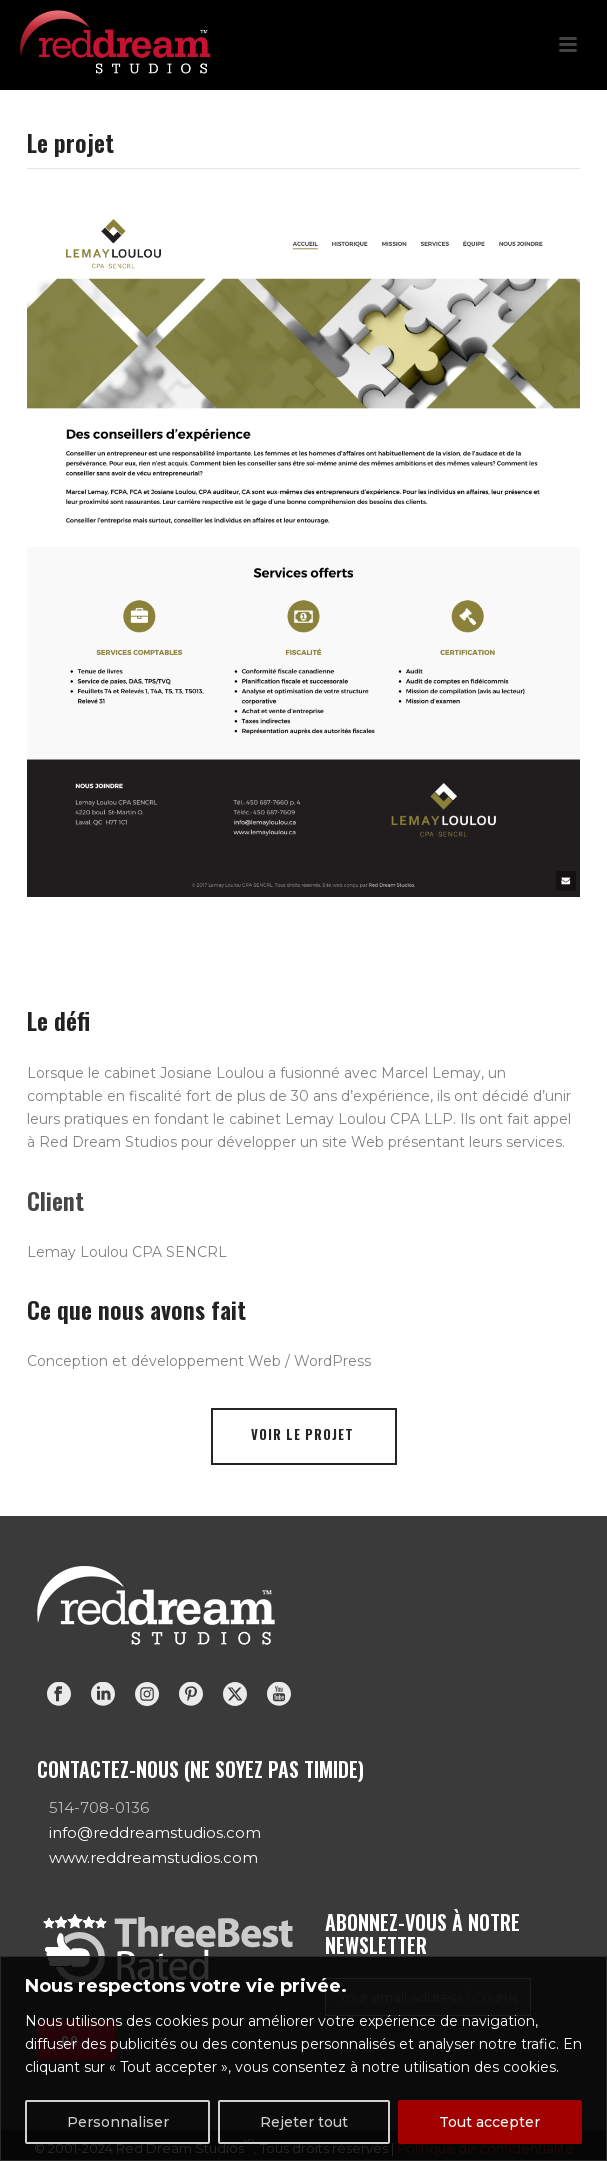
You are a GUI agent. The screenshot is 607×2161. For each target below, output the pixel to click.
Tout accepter (489, 2122)
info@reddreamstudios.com (155, 1832)
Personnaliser (118, 2122)
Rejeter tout (304, 2122)
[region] (303, 2058)
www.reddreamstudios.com (153, 1857)
